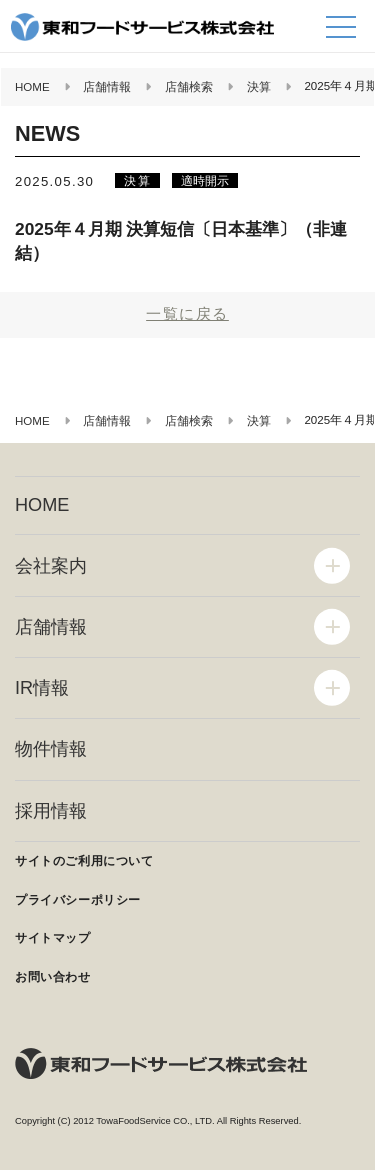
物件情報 (51, 749)
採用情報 (51, 811)
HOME (42, 505)
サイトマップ (53, 938)
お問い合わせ (53, 977)
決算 (137, 180)
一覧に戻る (187, 313)
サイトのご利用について (84, 861)
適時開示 (205, 180)
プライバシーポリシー (78, 900)
